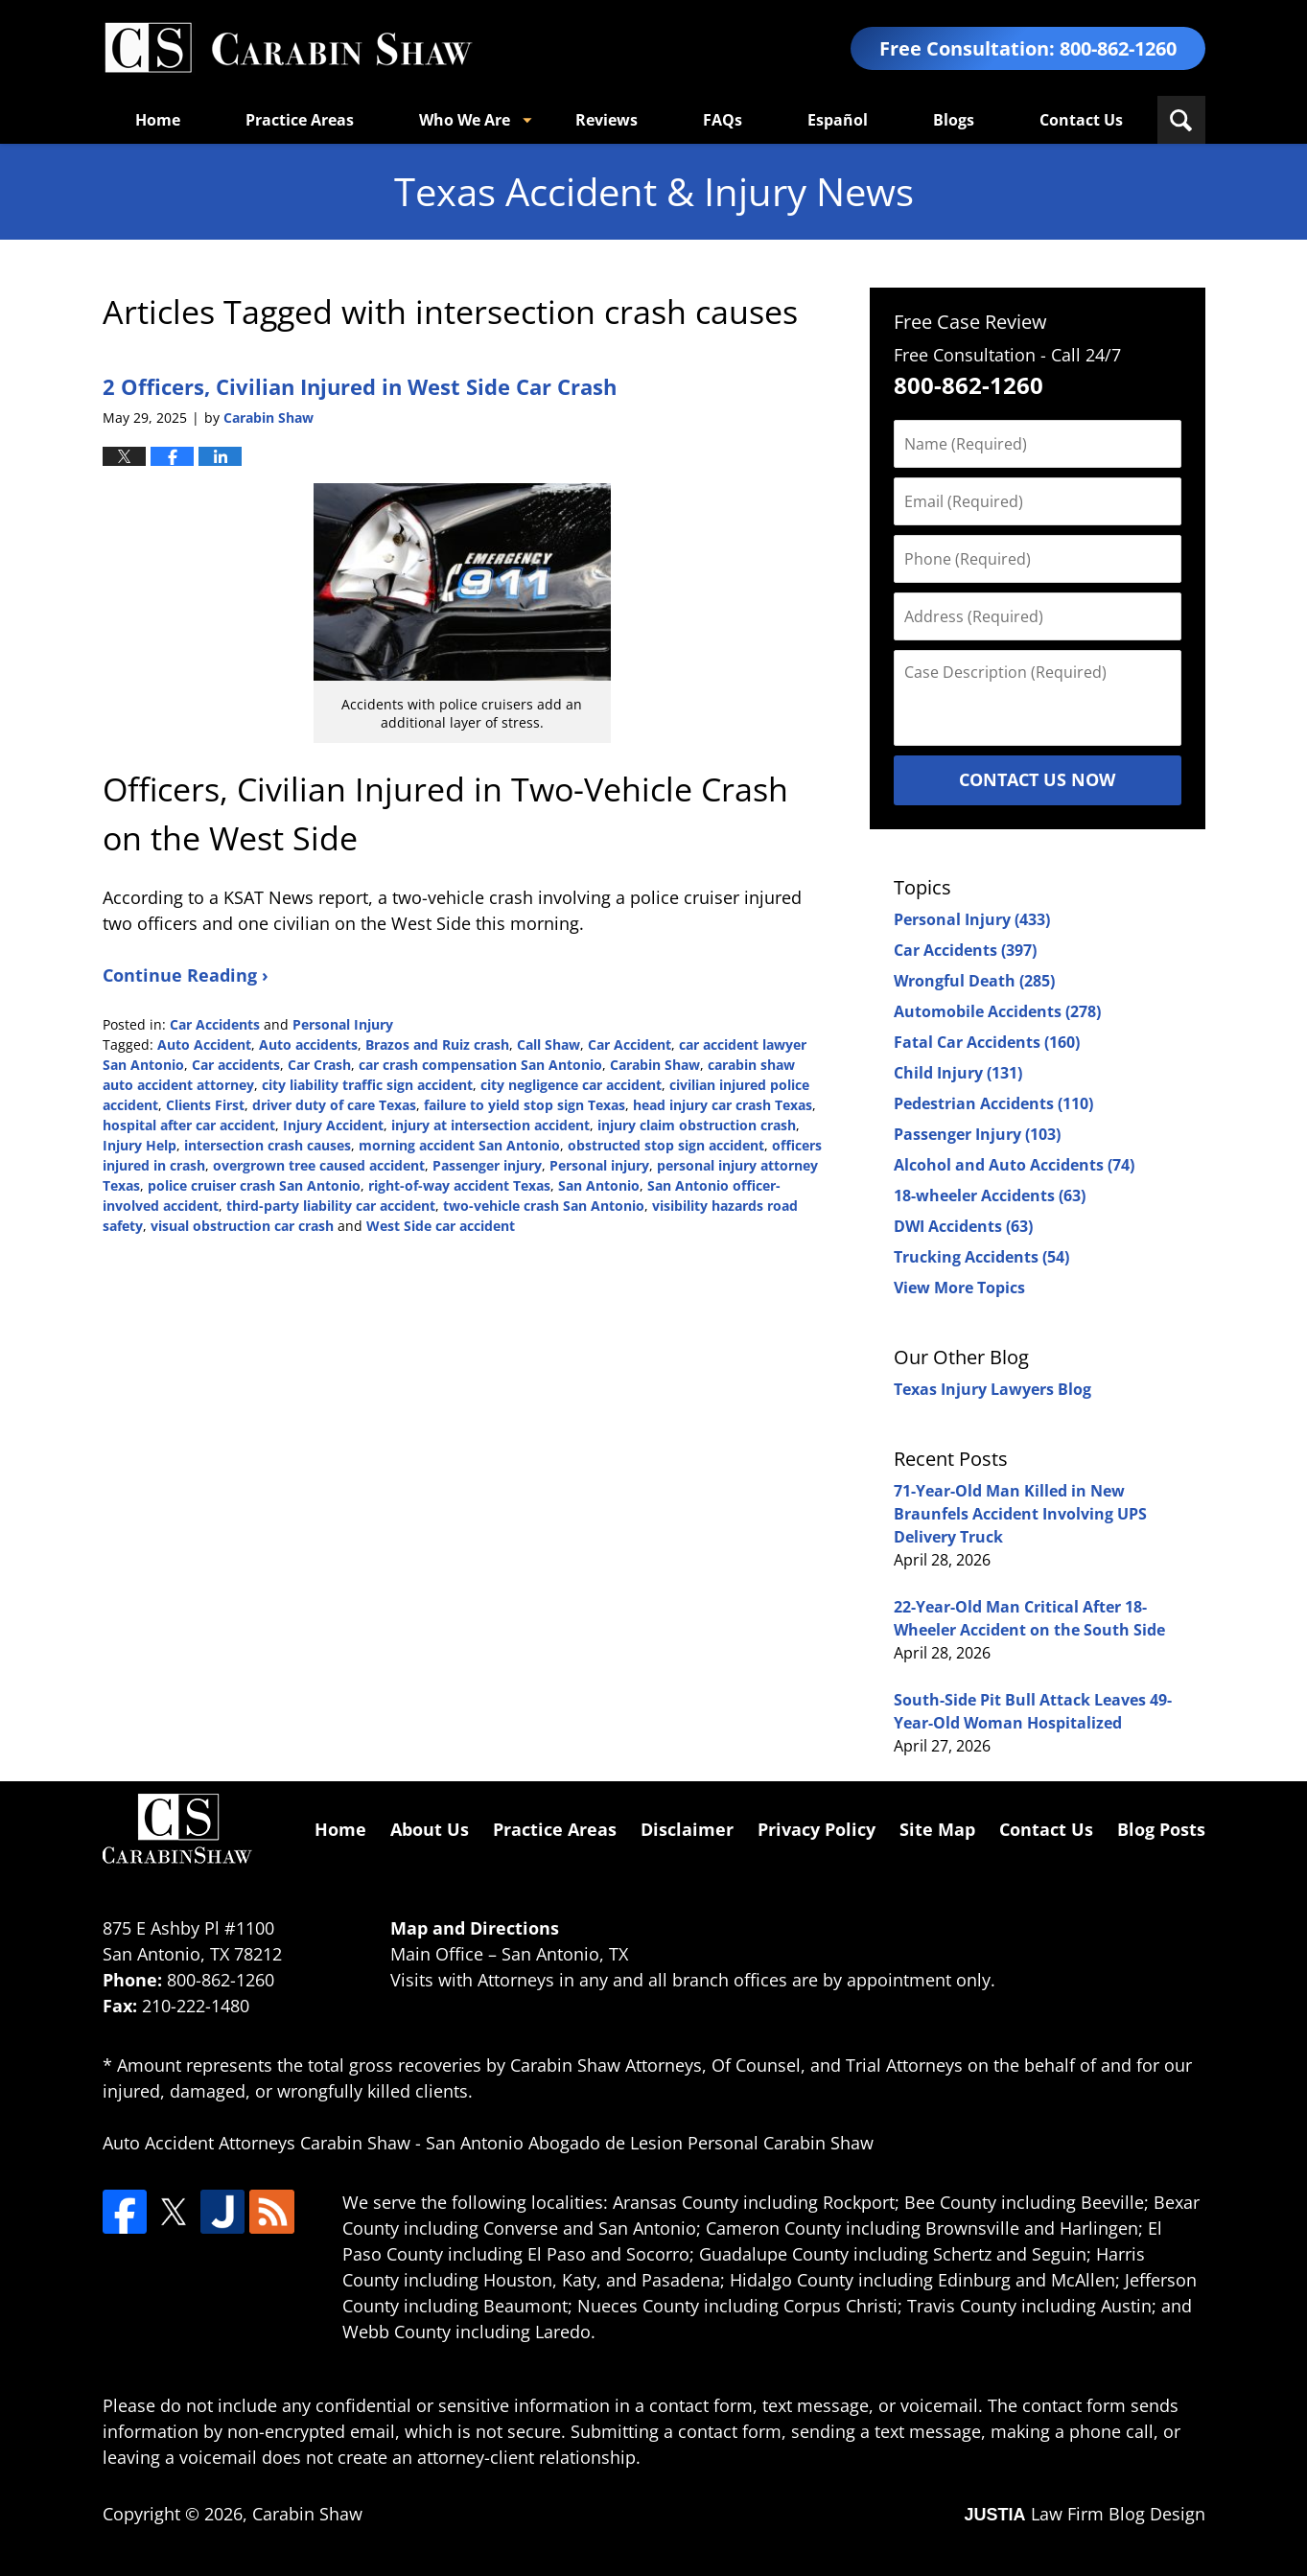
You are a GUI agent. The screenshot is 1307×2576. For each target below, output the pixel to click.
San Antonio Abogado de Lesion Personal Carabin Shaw (650, 2142)
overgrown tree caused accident (319, 1165)
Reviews (606, 119)
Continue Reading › (185, 974)
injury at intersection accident (490, 1125)
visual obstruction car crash (242, 1226)
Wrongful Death (974, 980)
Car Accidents (215, 1024)
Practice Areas (299, 119)
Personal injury (599, 1165)
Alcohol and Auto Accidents (1014, 1164)
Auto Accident (204, 1044)
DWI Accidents (963, 1226)
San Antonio (599, 1185)
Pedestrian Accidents (993, 1103)
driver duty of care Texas (334, 1105)
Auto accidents (308, 1044)
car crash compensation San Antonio (480, 1065)
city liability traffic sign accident (367, 1085)
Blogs (953, 119)
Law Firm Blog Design (1084, 2513)
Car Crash (319, 1065)
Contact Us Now (1037, 779)
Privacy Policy (816, 1829)
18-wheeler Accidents (989, 1195)
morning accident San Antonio (459, 1145)
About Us (429, 1829)
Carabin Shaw (655, 1065)
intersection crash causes (267, 1145)
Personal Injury (342, 1024)
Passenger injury (487, 1165)
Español (837, 119)
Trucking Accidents (981, 1256)
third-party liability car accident (330, 1205)
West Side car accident (440, 1226)
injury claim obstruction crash (696, 1125)
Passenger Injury (977, 1134)
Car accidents (236, 1065)
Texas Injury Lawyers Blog (992, 1389)
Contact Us (1081, 119)
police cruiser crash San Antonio (254, 1185)
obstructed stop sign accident (666, 1145)
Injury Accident (333, 1125)
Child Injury (958, 1072)
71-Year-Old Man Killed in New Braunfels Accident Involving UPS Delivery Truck (1020, 1513)
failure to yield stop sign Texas (524, 1105)
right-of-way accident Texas (459, 1185)
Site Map (937, 1829)
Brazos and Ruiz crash (437, 1044)
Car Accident (629, 1044)
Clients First (205, 1105)
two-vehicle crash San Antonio (543, 1205)
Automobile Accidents (997, 1011)
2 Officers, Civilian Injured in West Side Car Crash (360, 386)
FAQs (722, 119)
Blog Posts (1161, 1829)
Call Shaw (548, 1044)
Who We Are (464, 119)
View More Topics (959, 1287)
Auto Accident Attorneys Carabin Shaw (256, 2142)
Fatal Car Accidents (987, 1042)
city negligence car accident (571, 1085)
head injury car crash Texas (722, 1105)
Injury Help (139, 1145)
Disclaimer (687, 1829)
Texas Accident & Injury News (288, 48)
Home (157, 119)
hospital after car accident (189, 1125)
